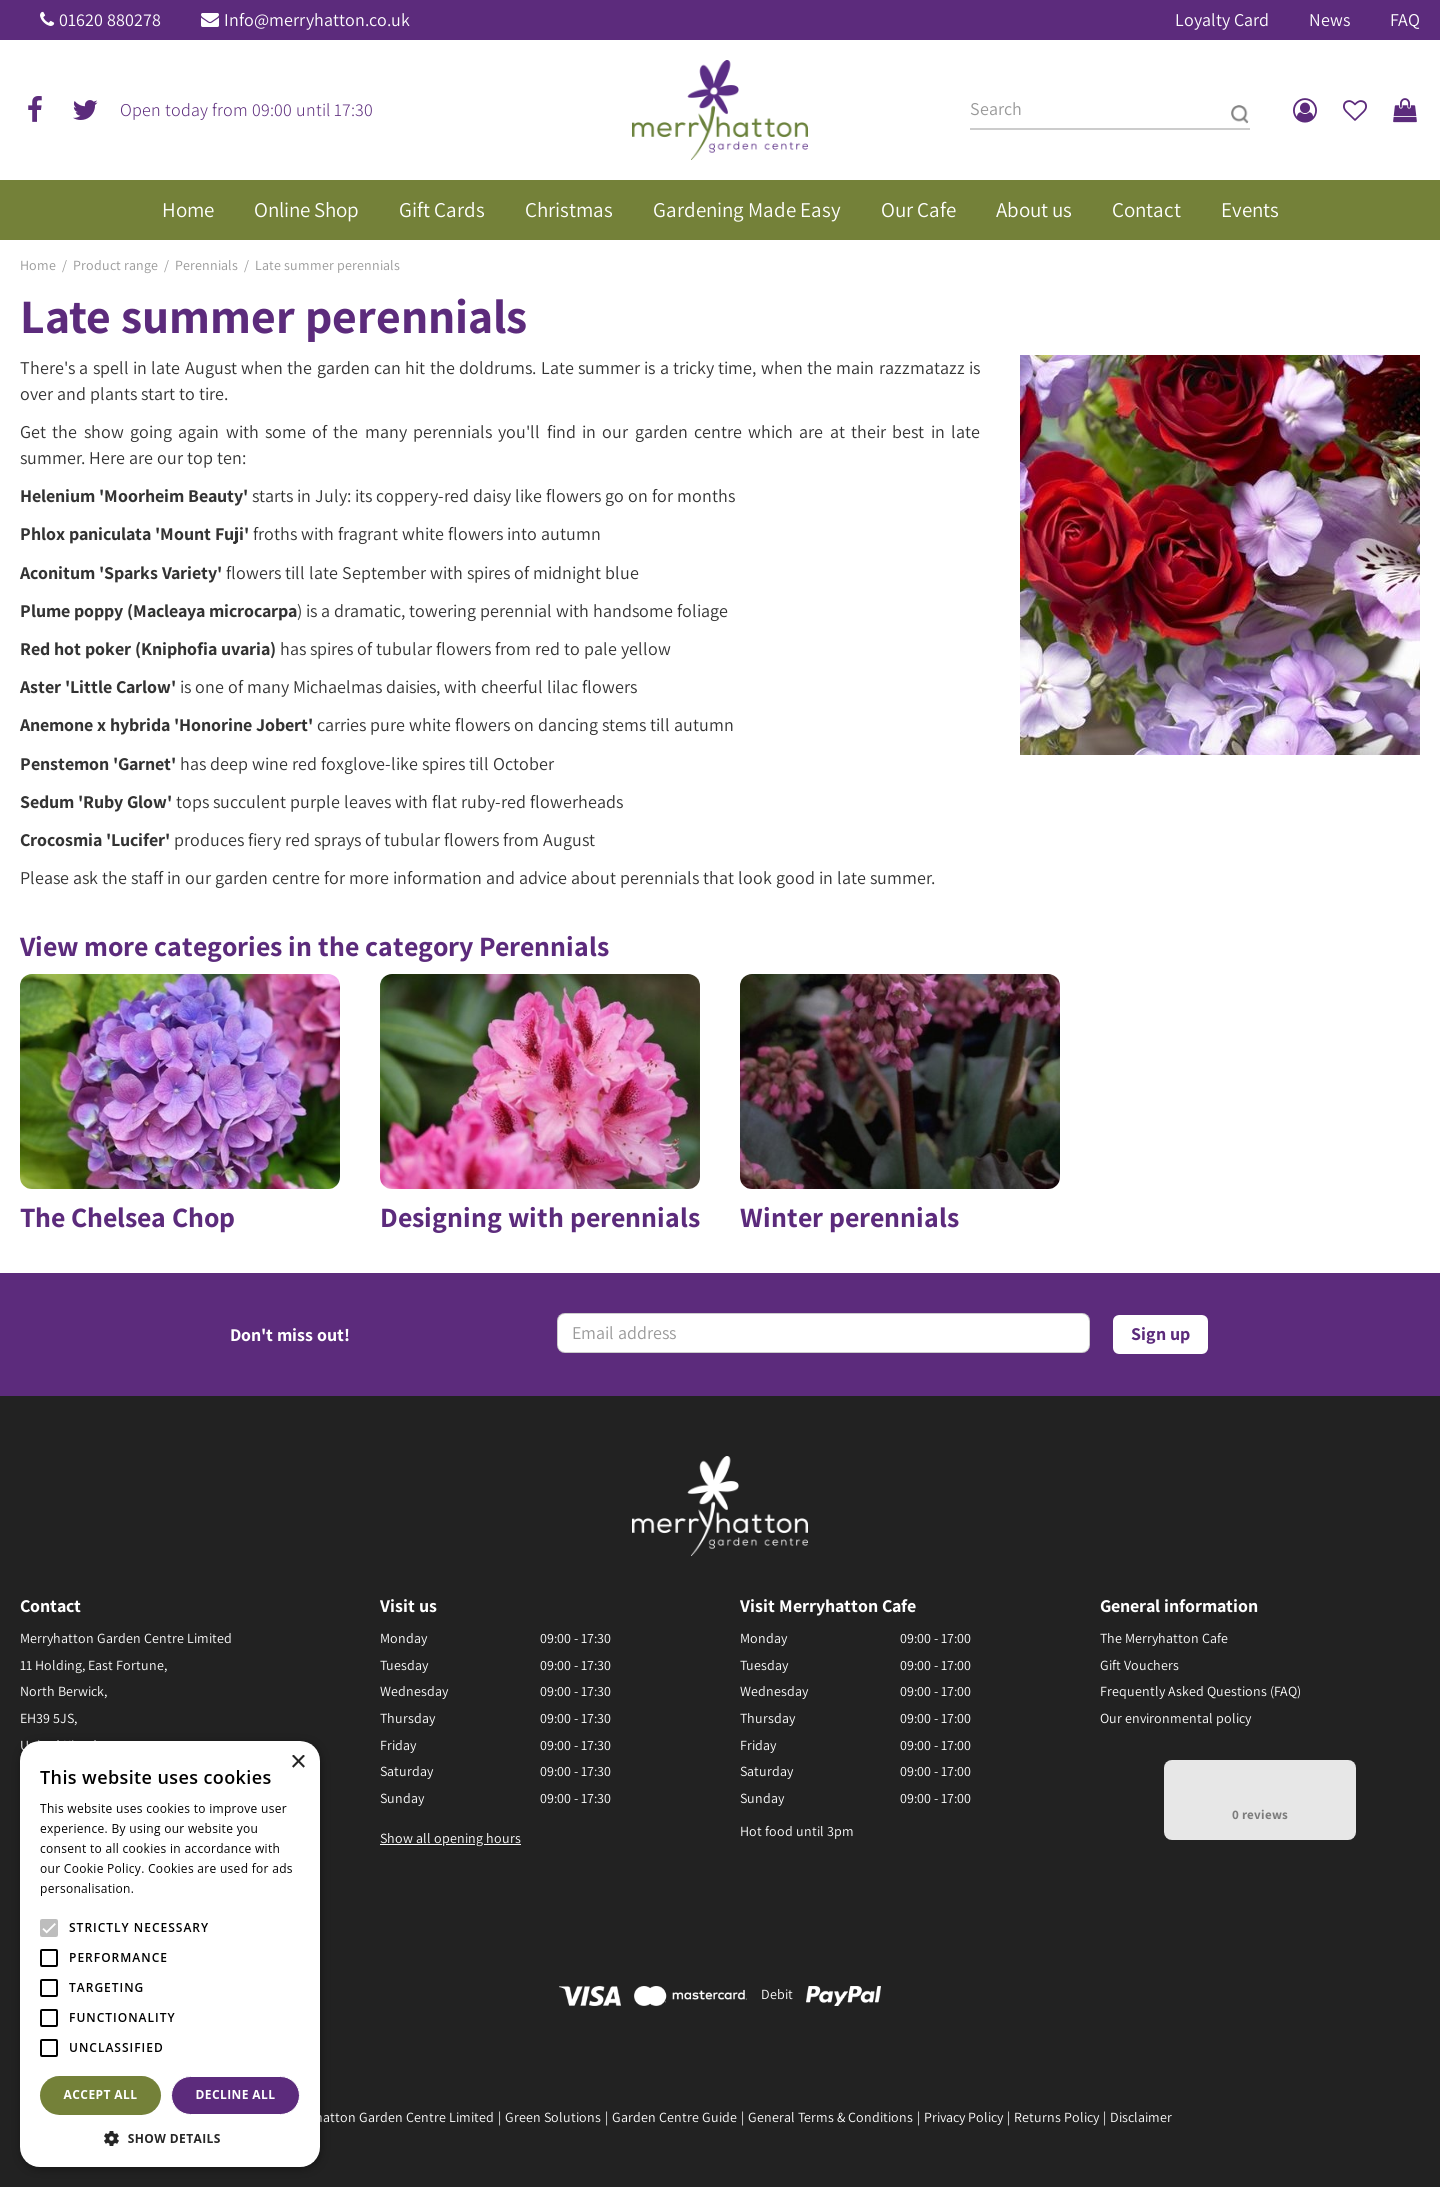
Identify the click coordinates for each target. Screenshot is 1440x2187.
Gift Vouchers (1139, 1665)
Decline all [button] (236, 2094)
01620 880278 (110, 19)
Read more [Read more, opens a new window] (170, 1888)
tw (85, 110)
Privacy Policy (963, 2117)
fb (35, 110)
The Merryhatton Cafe (1164, 1638)
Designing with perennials (540, 1217)
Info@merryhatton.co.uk (317, 19)
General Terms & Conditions (830, 2117)
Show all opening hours (450, 1838)
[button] (170, 2137)
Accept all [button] (101, 2094)
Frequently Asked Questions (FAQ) (1200, 1691)
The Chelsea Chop (127, 1217)
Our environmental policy (1175, 1718)
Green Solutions (553, 2117)
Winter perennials (849, 1217)
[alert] (170, 1954)
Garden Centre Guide (674, 2117)
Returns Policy (1056, 2117)
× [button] (297, 1762)
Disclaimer (1141, 2117)
